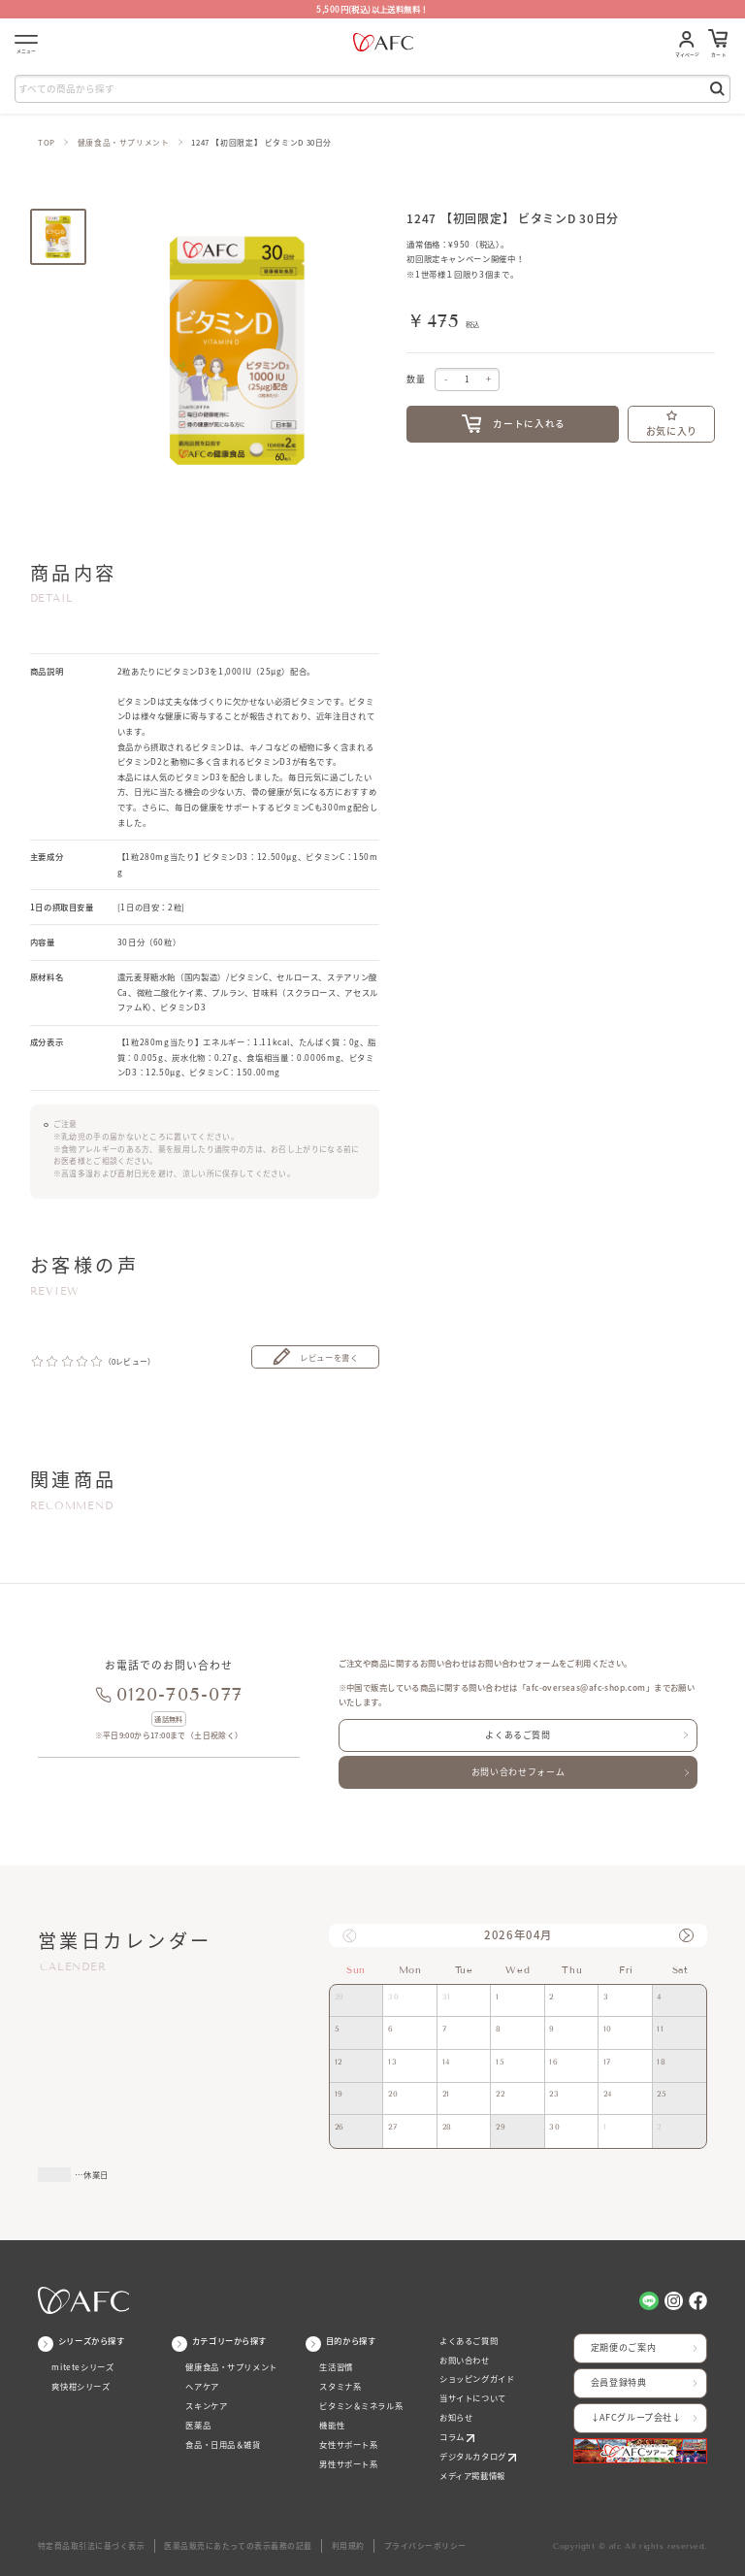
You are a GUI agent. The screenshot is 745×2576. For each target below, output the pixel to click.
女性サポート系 (348, 2444)
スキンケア (206, 2405)
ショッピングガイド (476, 2378)
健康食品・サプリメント (124, 142)
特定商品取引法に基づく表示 (91, 2545)
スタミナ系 (340, 2386)
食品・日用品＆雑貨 (222, 2444)
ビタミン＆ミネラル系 (361, 2405)
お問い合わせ (464, 2360)
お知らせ (455, 2417)
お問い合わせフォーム (518, 1772)
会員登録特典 (619, 2382)
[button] (686, 1935)
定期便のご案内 (623, 2347)
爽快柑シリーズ (80, 2386)
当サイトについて (472, 2398)
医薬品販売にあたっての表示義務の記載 (237, 2545)
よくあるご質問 (517, 1735)
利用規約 (348, 2545)
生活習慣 (335, 2367)
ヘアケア (201, 2386)
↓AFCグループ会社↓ (636, 2417)
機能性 (331, 2425)
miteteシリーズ (82, 2367)
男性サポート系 (348, 2464)
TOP (46, 142)
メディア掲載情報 (472, 2475)
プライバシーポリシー (425, 2545)
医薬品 (198, 2425)
